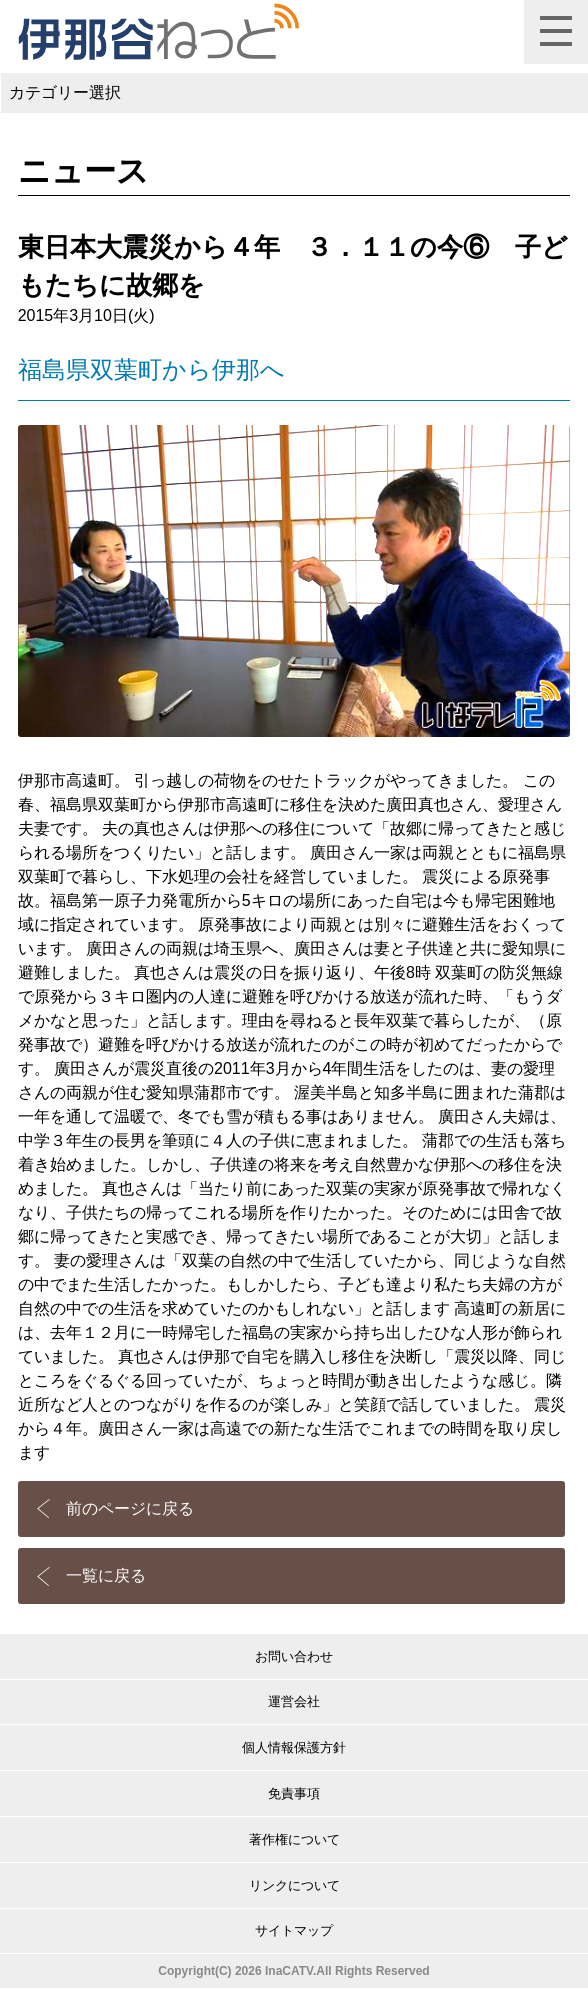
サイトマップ (294, 1930)
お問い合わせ (294, 1656)
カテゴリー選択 (65, 92)
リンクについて (294, 1885)
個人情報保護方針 (294, 1747)
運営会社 (294, 1701)
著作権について (294, 1839)
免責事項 (294, 1793)
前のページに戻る (130, 1508)
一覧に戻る (106, 1575)
